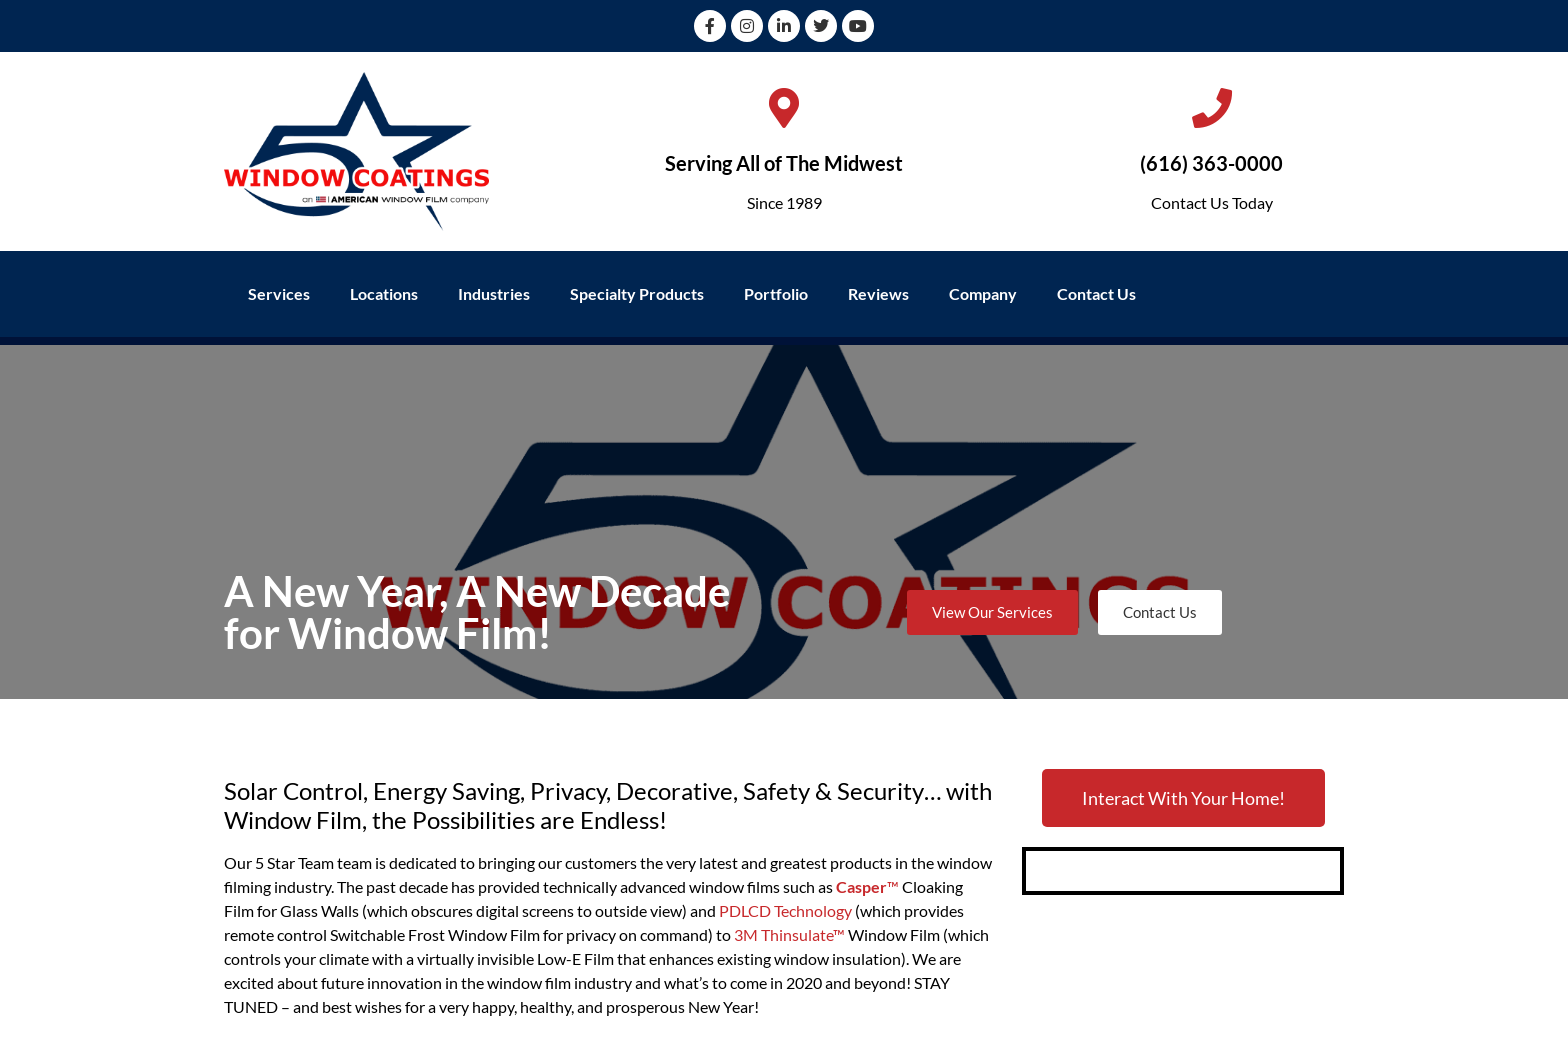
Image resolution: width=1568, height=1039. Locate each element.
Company (983, 293)
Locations (384, 293)
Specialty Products (637, 293)
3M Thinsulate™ (789, 934)
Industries (494, 293)
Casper (861, 886)
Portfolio (776, 293)
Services (279, 293)
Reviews (878, 293)
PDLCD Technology (785, 910)
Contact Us (1096, 293)
